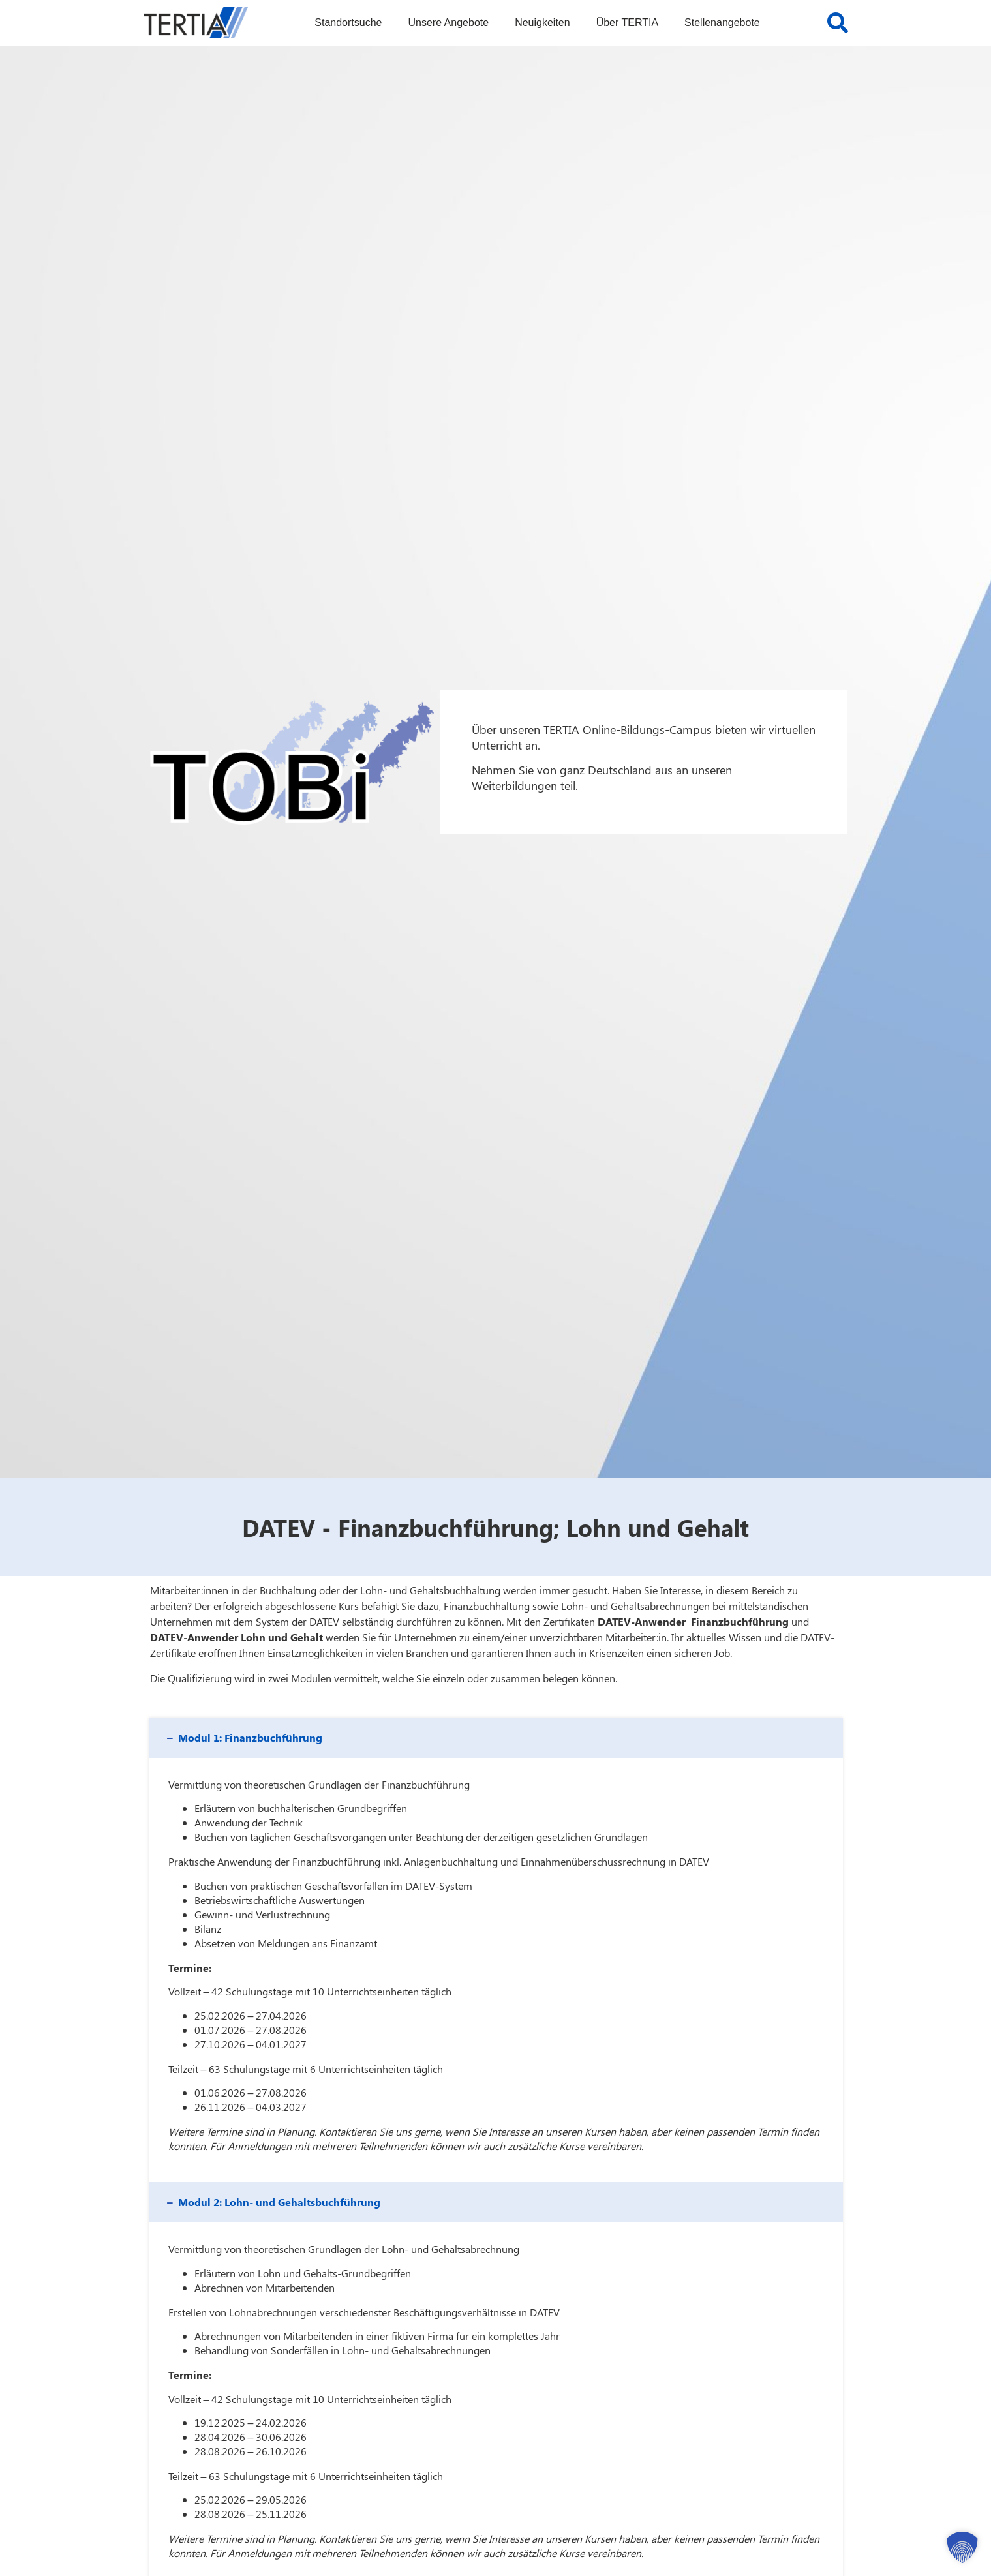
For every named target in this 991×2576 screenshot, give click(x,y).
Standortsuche (348, 22)
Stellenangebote (722, 22)
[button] (496, 1738)
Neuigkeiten (542, 22)
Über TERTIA (627, 22)
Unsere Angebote (448, 22)
